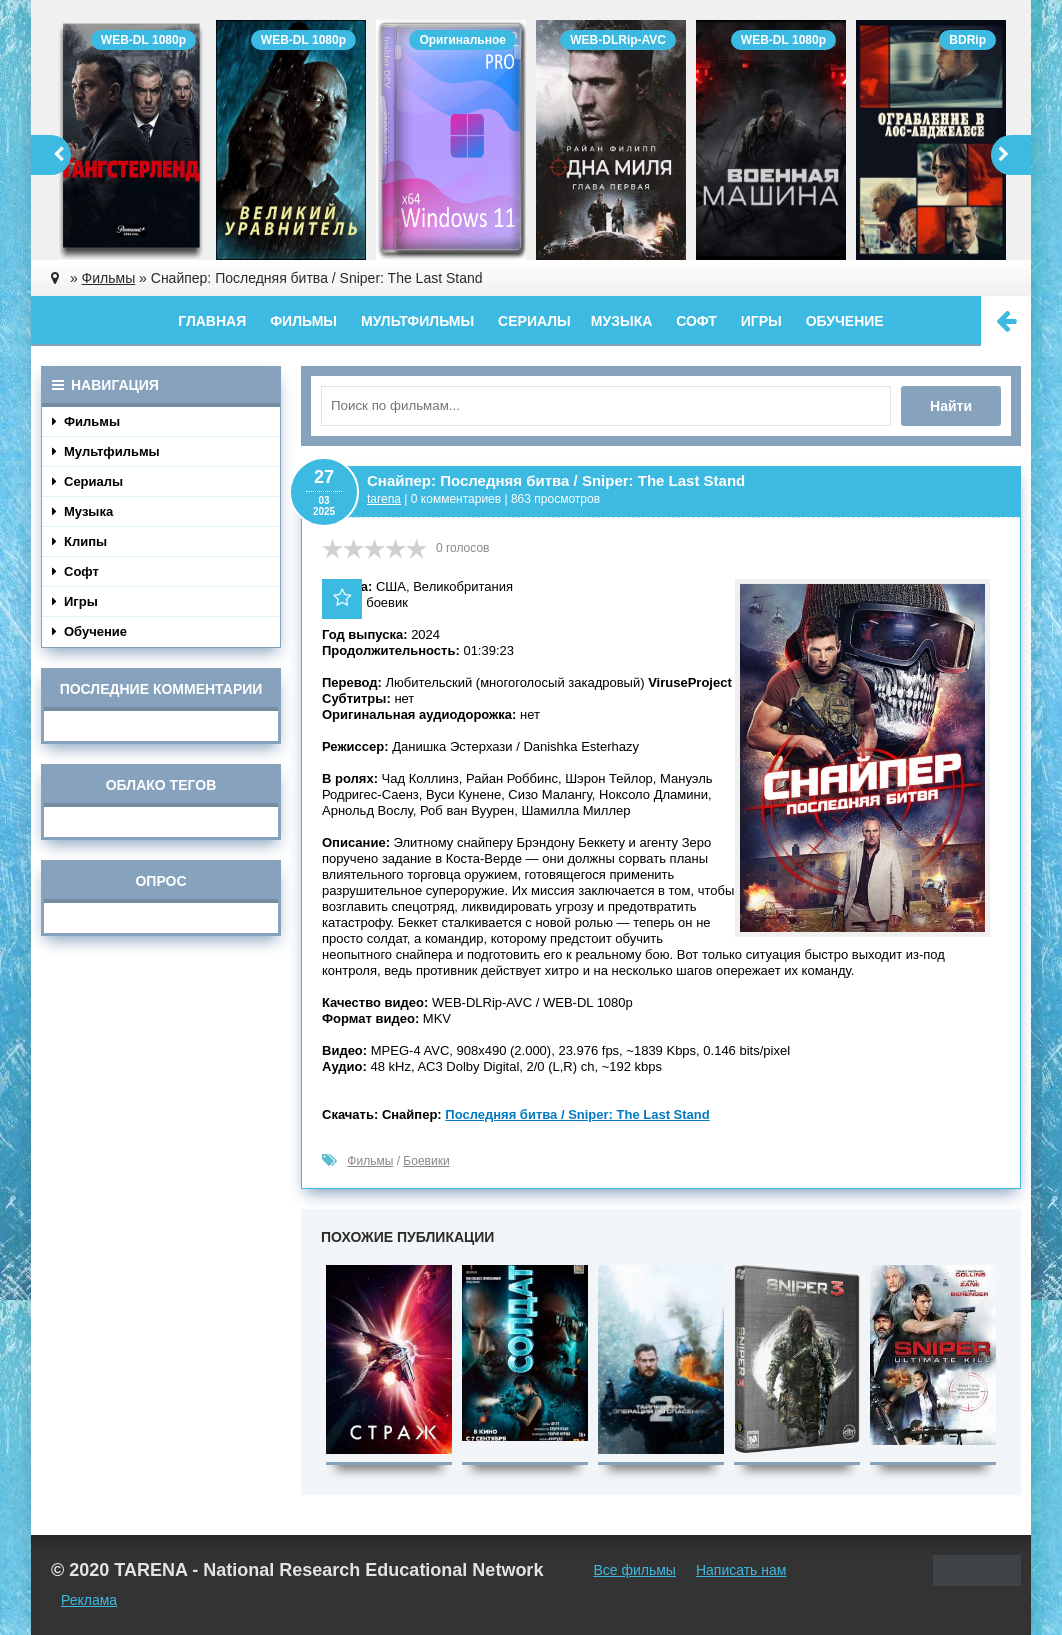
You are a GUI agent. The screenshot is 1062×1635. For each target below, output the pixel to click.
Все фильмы (634, 1570)
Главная (212, 321)
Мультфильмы (417, 321)
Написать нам (741, 1570)
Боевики (426, 1161)
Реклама (89, 1600)
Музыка (622, 321)
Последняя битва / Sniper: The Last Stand (577, 1114)
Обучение (845, 321)
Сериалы (534, 321)
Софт (696, 321)
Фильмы (303, 321)
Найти (951, 406)
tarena (384, 499)
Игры (761, 321)
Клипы (79, 541)
